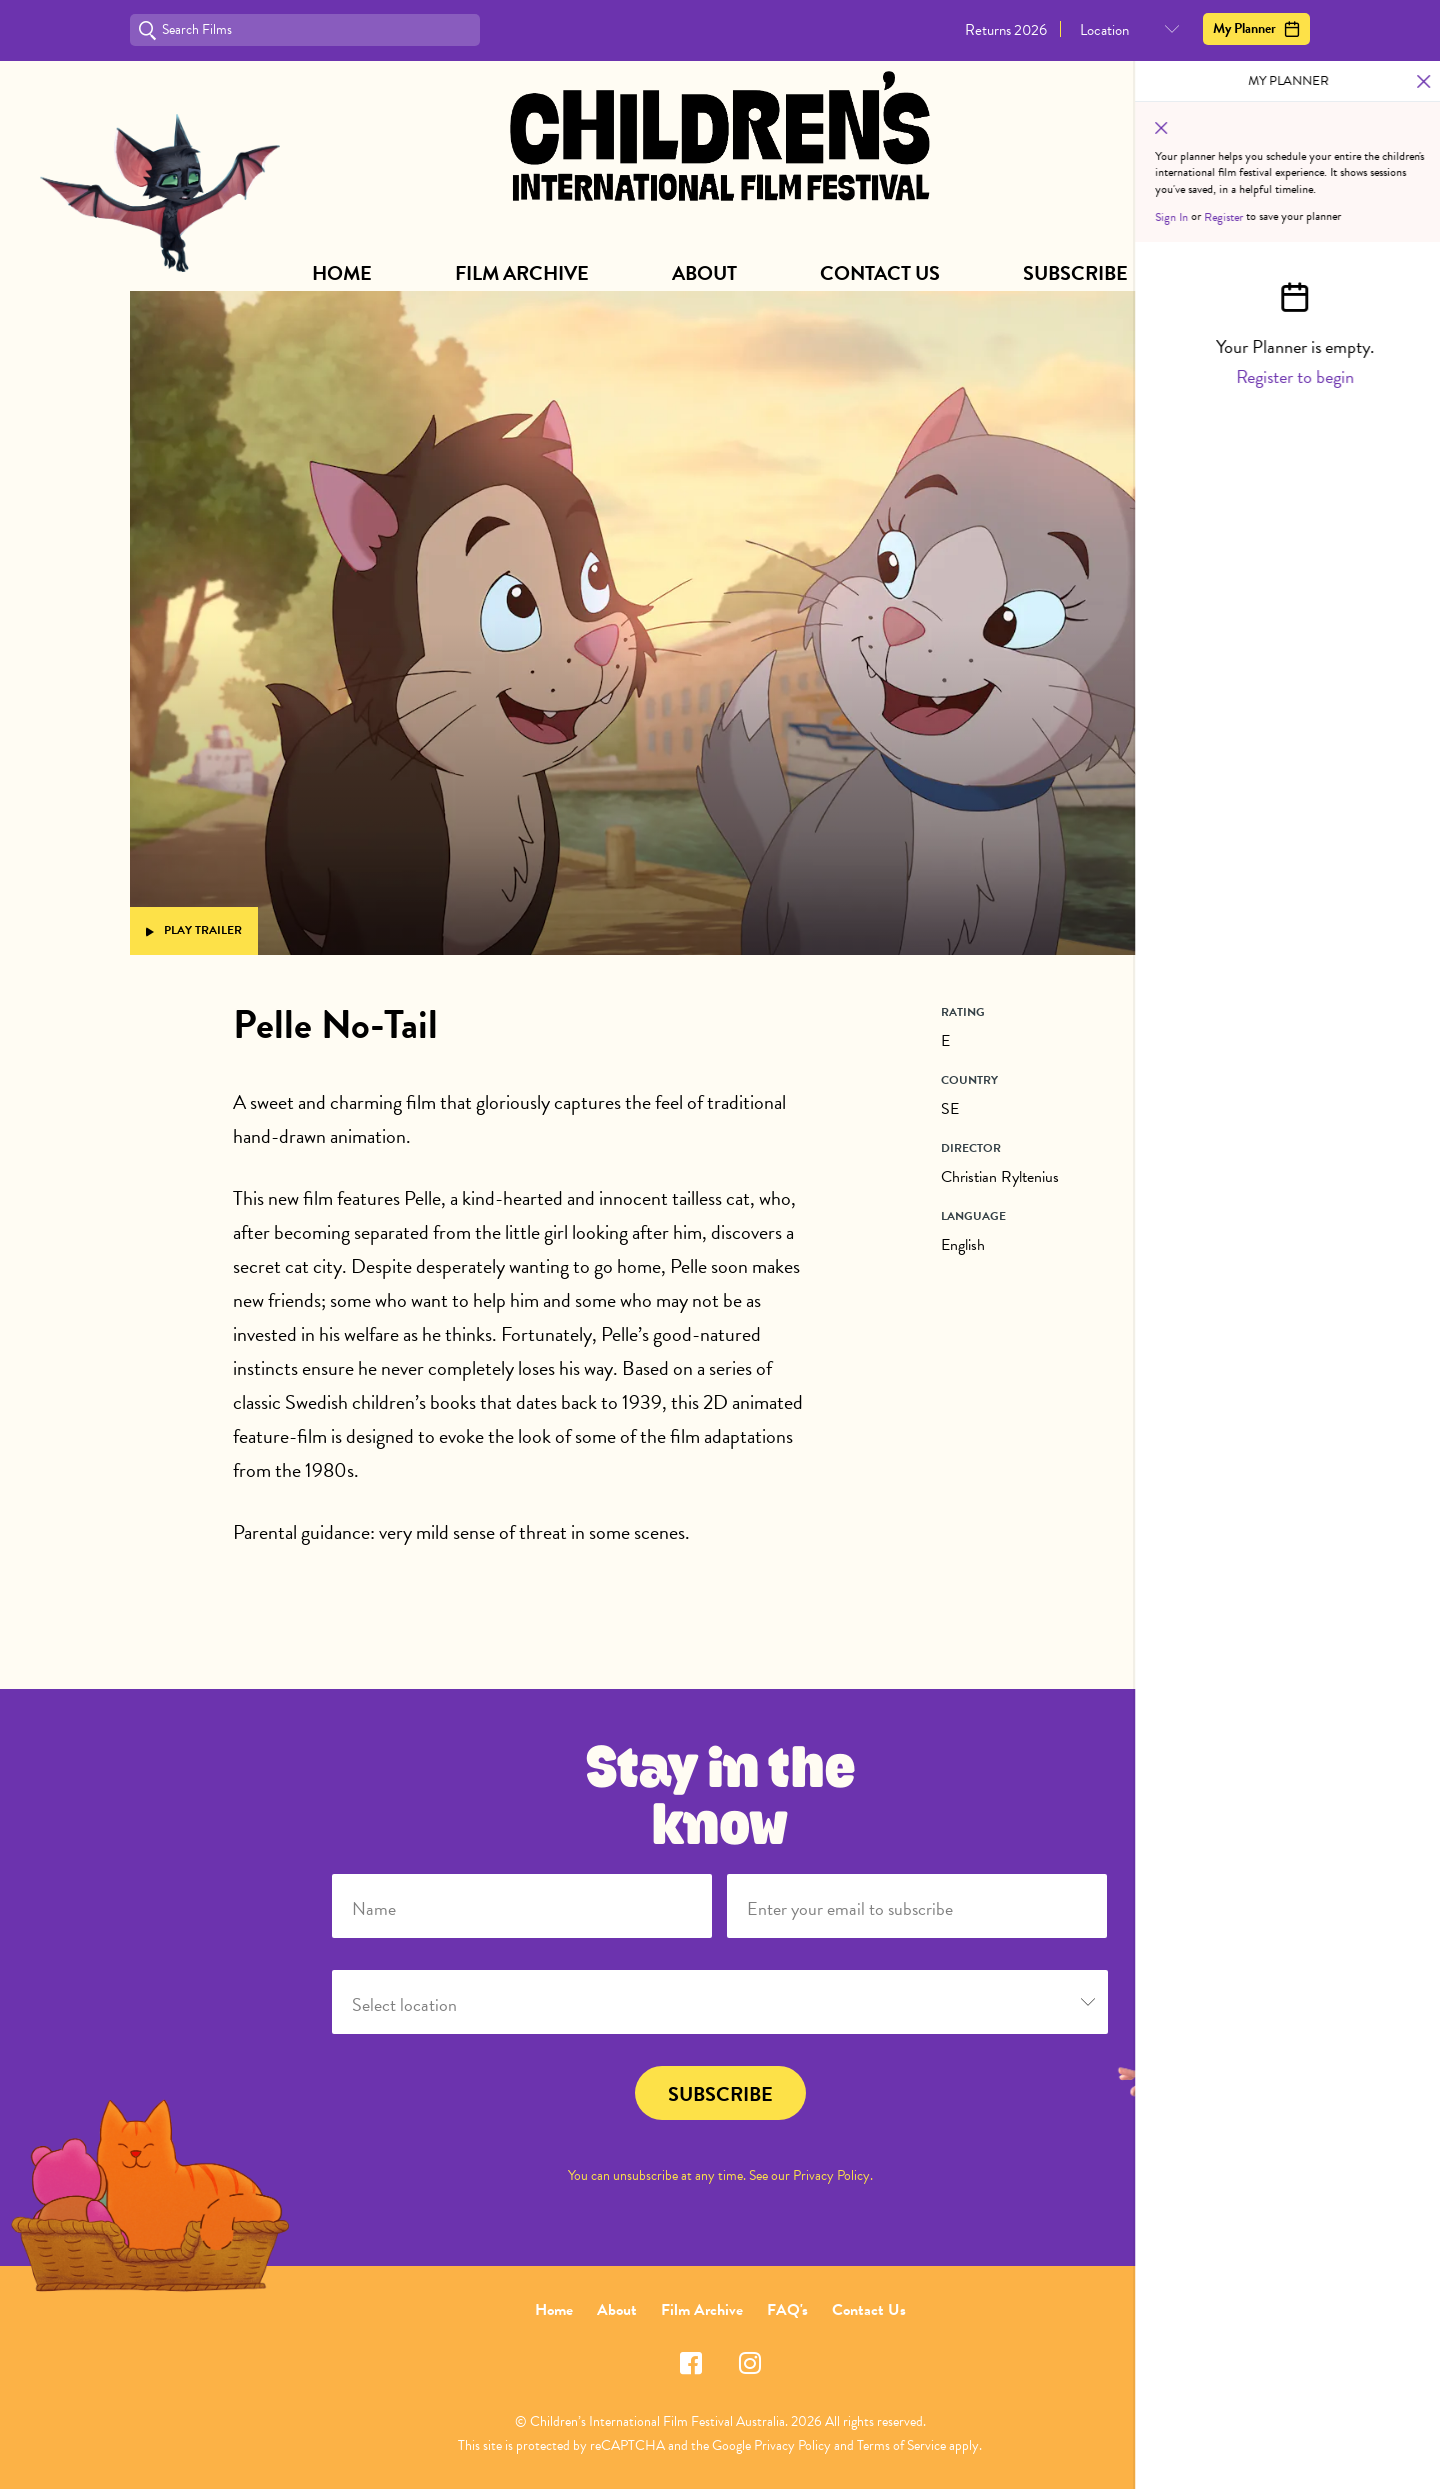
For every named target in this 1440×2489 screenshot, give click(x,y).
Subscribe (1075, 273)
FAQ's (787, 2310)
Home (342, 273)
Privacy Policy (831, 2175)
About (704, 273)
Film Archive (522, 273)
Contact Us (880, 273)
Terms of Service (901, 2445)
